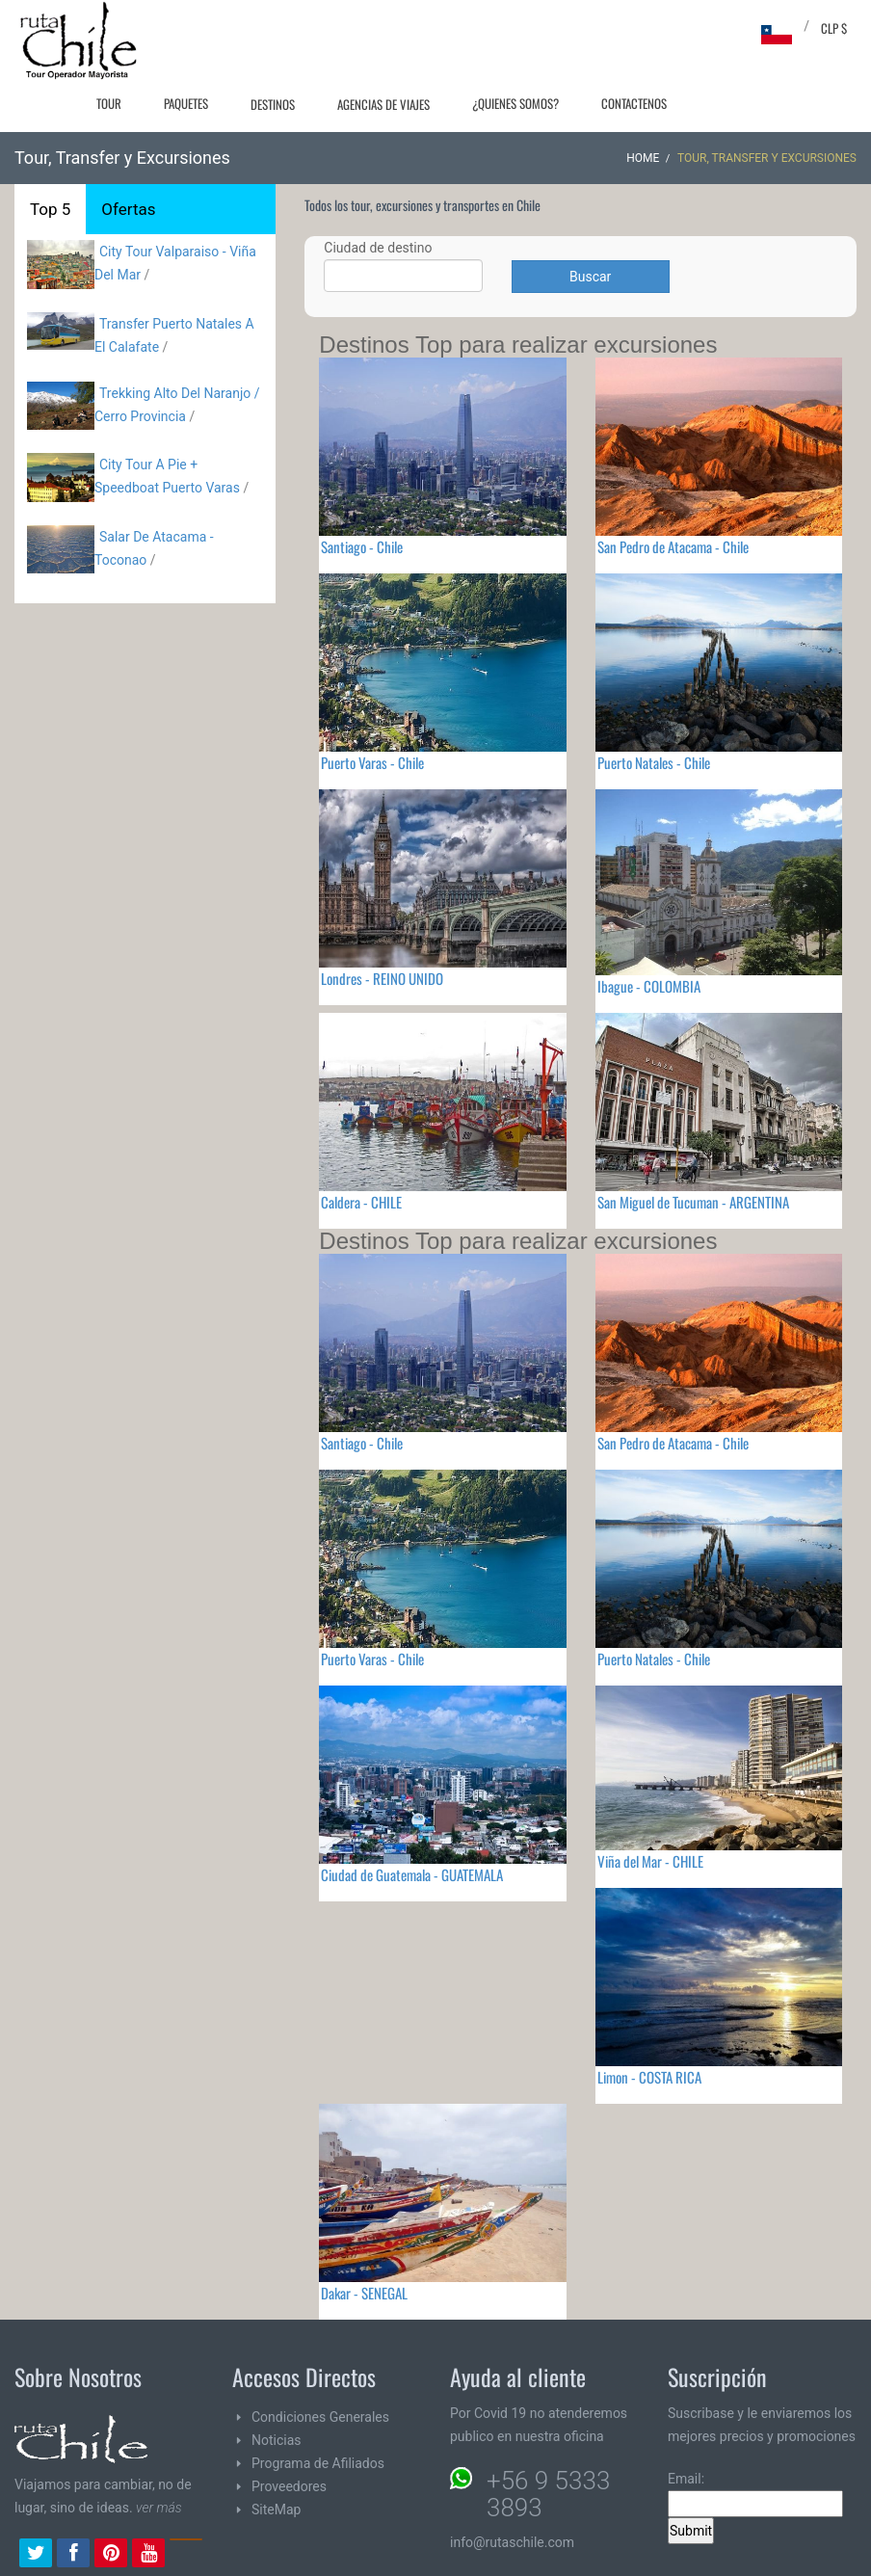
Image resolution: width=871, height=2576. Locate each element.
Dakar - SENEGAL (364, 2292)
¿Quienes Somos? (515, 103)
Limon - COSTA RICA (649, 2076)
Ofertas (128, 209)
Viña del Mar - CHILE (650, 1861)
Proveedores (289, 2486)
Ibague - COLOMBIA (648, 985)
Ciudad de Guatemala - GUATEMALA (412, 1874)
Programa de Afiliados (317, 2463)
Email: (755, 2494)
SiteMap (276, 2509)
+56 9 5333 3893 (548, 2494)
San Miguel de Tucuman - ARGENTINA (693, 1201)
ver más (159, 2507)
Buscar (590, 276)
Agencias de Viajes (383, 104)
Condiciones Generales (320, 2417)
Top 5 (50, 209)
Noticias (276, 2440)
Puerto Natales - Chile (653, 762)
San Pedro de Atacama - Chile (673, 546)
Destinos (273, 104)
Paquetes (186, 103)
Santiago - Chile (362, 546)
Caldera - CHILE (361, 1201)
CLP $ (834, 28)
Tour (108, 103)
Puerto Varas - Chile (372, 762)
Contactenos (634, 103)
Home (642, 158)
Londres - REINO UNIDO (382, 978)
